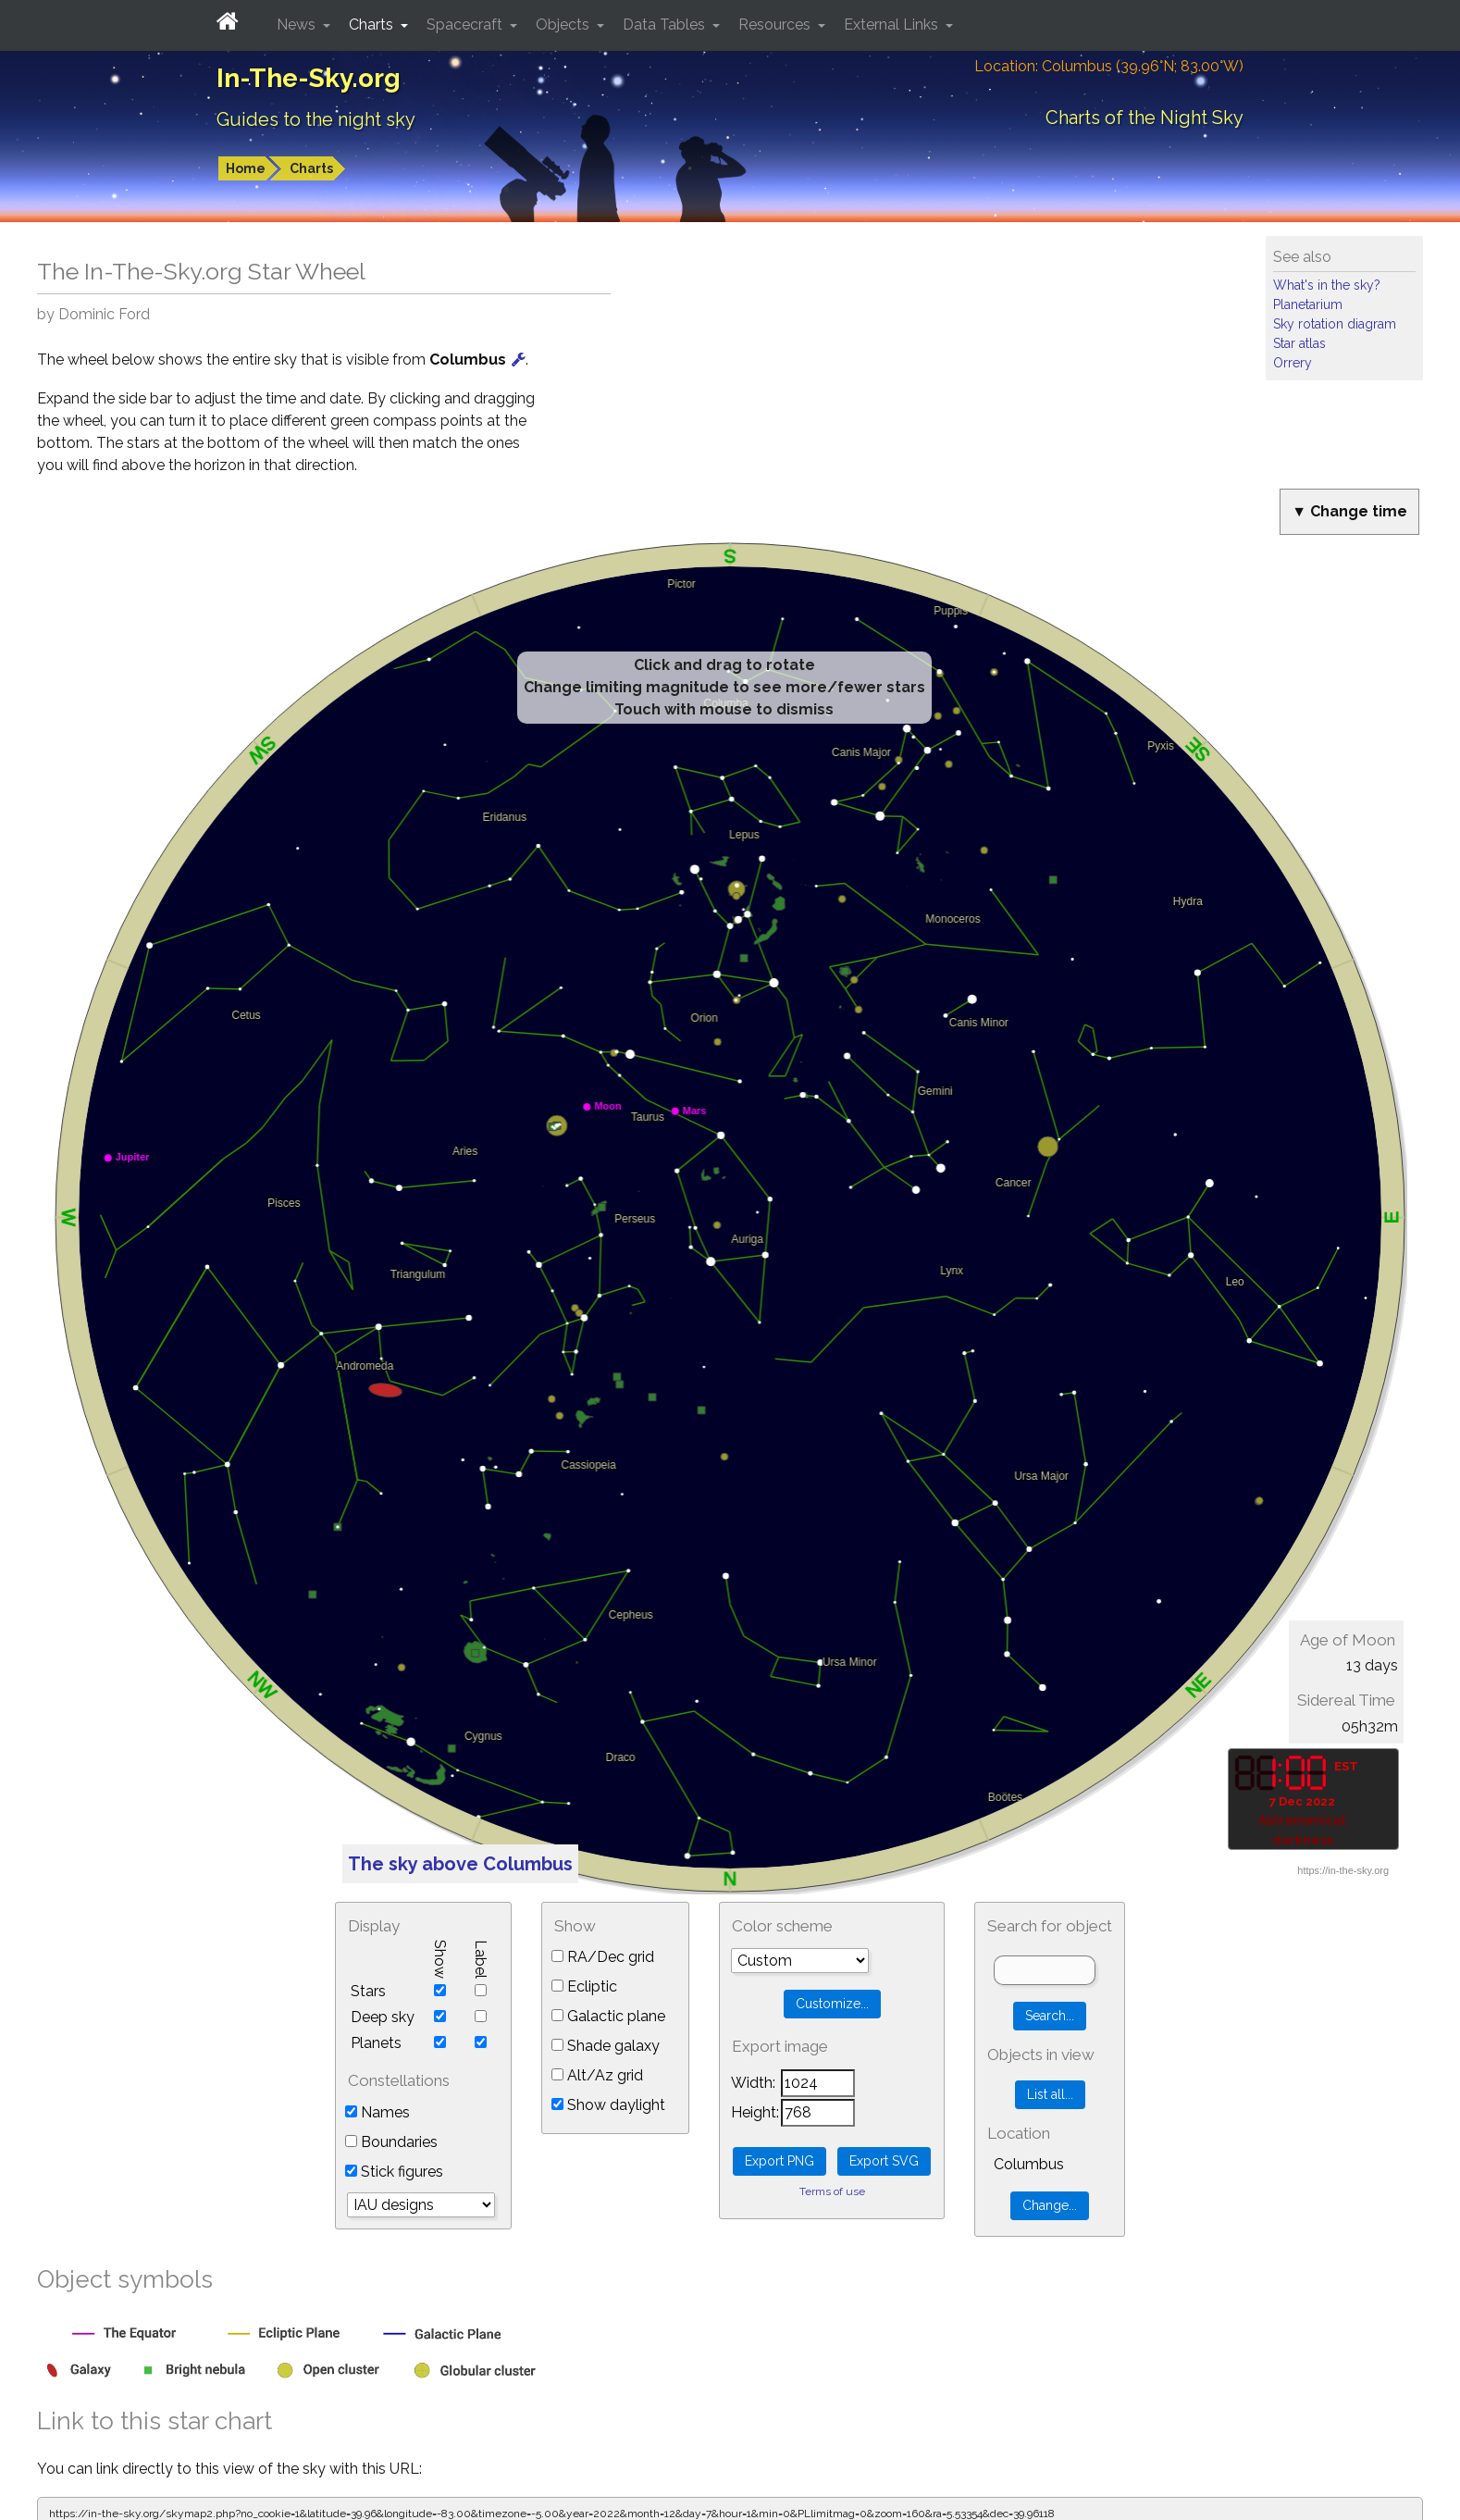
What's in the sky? (1326, 285)
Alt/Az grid (597, 2075)
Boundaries (391, 2142)
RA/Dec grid (602, 1957)
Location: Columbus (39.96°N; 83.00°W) (1108, 66)
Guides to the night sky (316, 119)
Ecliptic (584, 1986)
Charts (311, 168)
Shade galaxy (605, 2045)
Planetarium (1307, 304)
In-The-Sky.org (309, 78)
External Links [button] (893, 24)
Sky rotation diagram (1334, 324)
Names (377, 2112)
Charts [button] (373, 24)
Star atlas (1299, 343)
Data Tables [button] (666, 24)
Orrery (1292, 362)
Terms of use (832, 2191)
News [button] (298, 24)
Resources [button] (776, 24)
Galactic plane (608, 2016)
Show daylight (608, 2105)
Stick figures (394, 2171)
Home (246, 168)
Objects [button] (564, 24)
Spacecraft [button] (466, 24)
